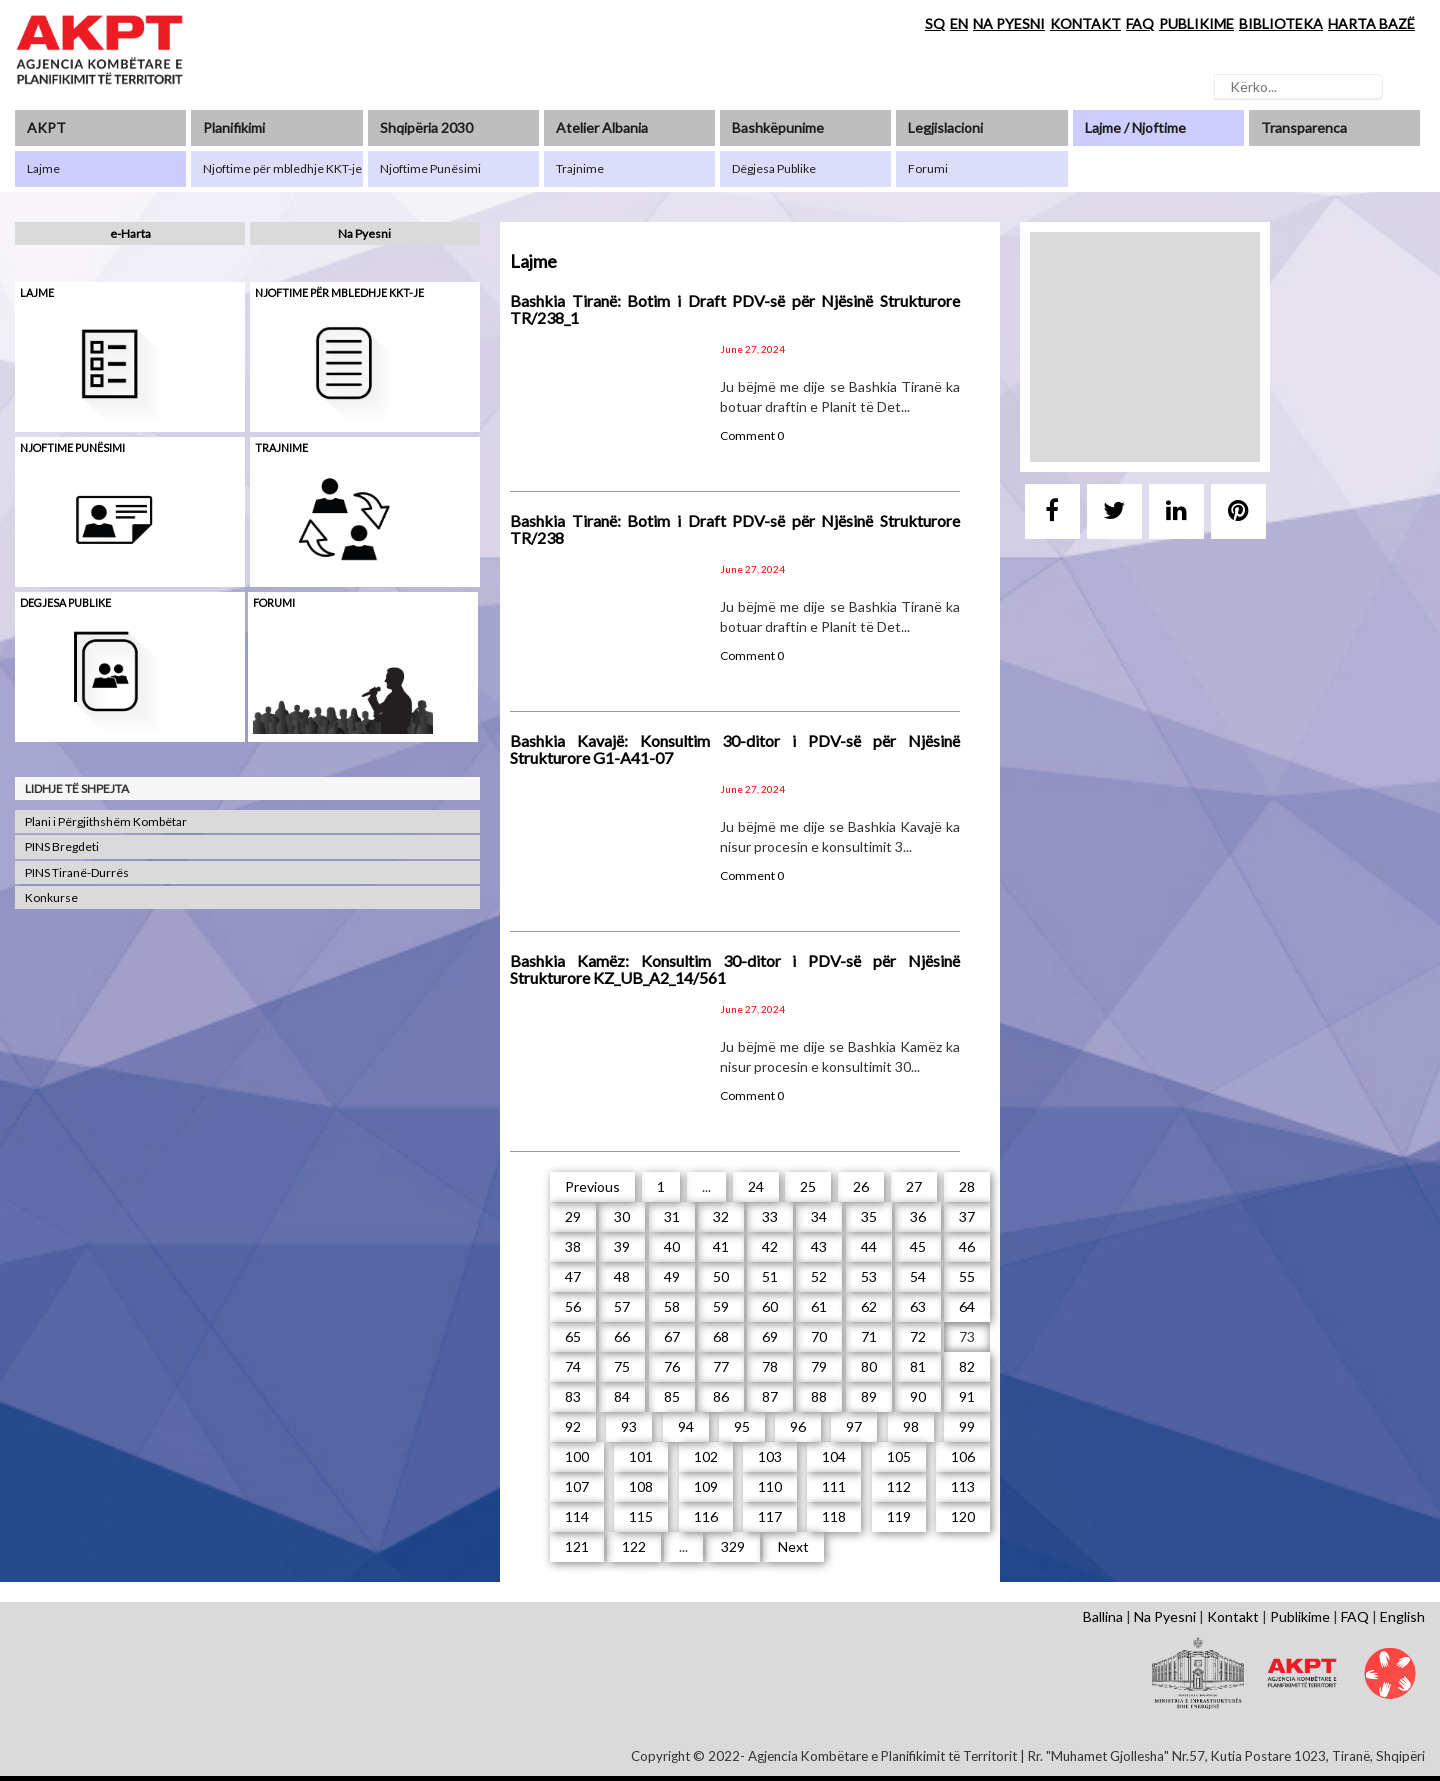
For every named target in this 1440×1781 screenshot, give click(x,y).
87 (770, 1396)
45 (918, 1246)
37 (967, 1216)
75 (622, 1366)
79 (819, 1366)
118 (834, 1516)
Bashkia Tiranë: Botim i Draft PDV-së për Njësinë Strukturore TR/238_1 (735, 309)
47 (573, 1276)
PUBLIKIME (1196, 23)
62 (869, 1306)
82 (967, 1366)
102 (706, 1456)
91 (967, 1396)
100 (577, 1456)
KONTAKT (1085, 23)
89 (869, 1396)
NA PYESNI (1009, 23)
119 (899, 1516)
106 (963, 1456)
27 (914, 1186)
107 (577, 1486)
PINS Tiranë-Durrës (77, 872)
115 (641, 1516)
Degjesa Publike (65, 602)
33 (770, 1216)
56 (573, 1306)
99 (967, 1426)
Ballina (1103, 1616)
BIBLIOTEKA (1281, 23)
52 (819, 1276)
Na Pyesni (364, 233)
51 (770, 1276)
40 (672, 1246)
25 (808, 1186)
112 (899, 1486)
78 (770, 1366)
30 (622, 1216)
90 (918, 1396)
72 (918, 1336)
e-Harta (130, 233)
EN (959, 23)
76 (672, 1366)
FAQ (1140, 23)
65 (573, 1336)
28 (967, 1186)
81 (918, 1366)
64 (967, 1306)
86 (721, 1396)
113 (963, 1486)
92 (573, 1426)
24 (756, 1186)
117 (770, 1516)
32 (721, 1216)
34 (819, 1216)
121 (577, 1546)
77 (721, 1366)
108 (641, 1486)
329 (733, 1546)
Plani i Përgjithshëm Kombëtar (106, 821)
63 (918, 1306)
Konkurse (51, 897)
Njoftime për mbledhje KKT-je (339, 292)
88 (819, 1396)
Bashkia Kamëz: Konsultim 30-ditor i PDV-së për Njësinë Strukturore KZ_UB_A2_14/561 (735, 969)
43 (819, 1246)
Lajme (37, 292)
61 (819, 1306)
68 (721, 1336)
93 (629, 1426)
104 (834, 1456)
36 (918, 1216)
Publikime (1300, 1616)
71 (869, 1336)
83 (573, 1396)
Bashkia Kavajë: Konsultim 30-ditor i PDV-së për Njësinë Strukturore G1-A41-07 (735, 749)
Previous (592, 1186)
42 (770, 1246)
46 (967, 1246)
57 (622, 1306)
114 (577, 1516)
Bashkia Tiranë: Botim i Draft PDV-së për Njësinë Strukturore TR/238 (735, 529)
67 (672, 1336)
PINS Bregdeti (62, 846)
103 (770, 1456)
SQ (935, 23)
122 (634, 1546)
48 (622, 1276)
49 (672, 1276)
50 (721, 1276)
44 (869, 1246)
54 (918, 1276)
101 (641, 1456)
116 (706, 1516)
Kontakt (1233, 1616)
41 (721, 1246)
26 (861, 1186)
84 (622, 1396)
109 (706, 1486)
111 (834, 1486)
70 (819, 1336)
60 (770, 1306)
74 (573, 1366)
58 (672, 1306)
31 (672, 1216)
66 (622, 1336)
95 (742, 1426)
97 (854, 1426)
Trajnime (281, 447)
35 (869, 1216)
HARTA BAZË (1371, 23)
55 (967, 1276)
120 (963, 1516)
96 (798, 1426)
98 (911, 1426)
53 (869, 1276)
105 (899, 1456)
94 (686, 1426)
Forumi (274, 602)
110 (770, 1486)
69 (770, 1336)
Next (793, 1546)
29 (573, 1216)
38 (573, 1246)
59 (721, 1306)
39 (622, 1246)
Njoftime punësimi (72, 447)
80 (869, 1366)
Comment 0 (752, 435)
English (1402, 1616)
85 (672, 1396)
